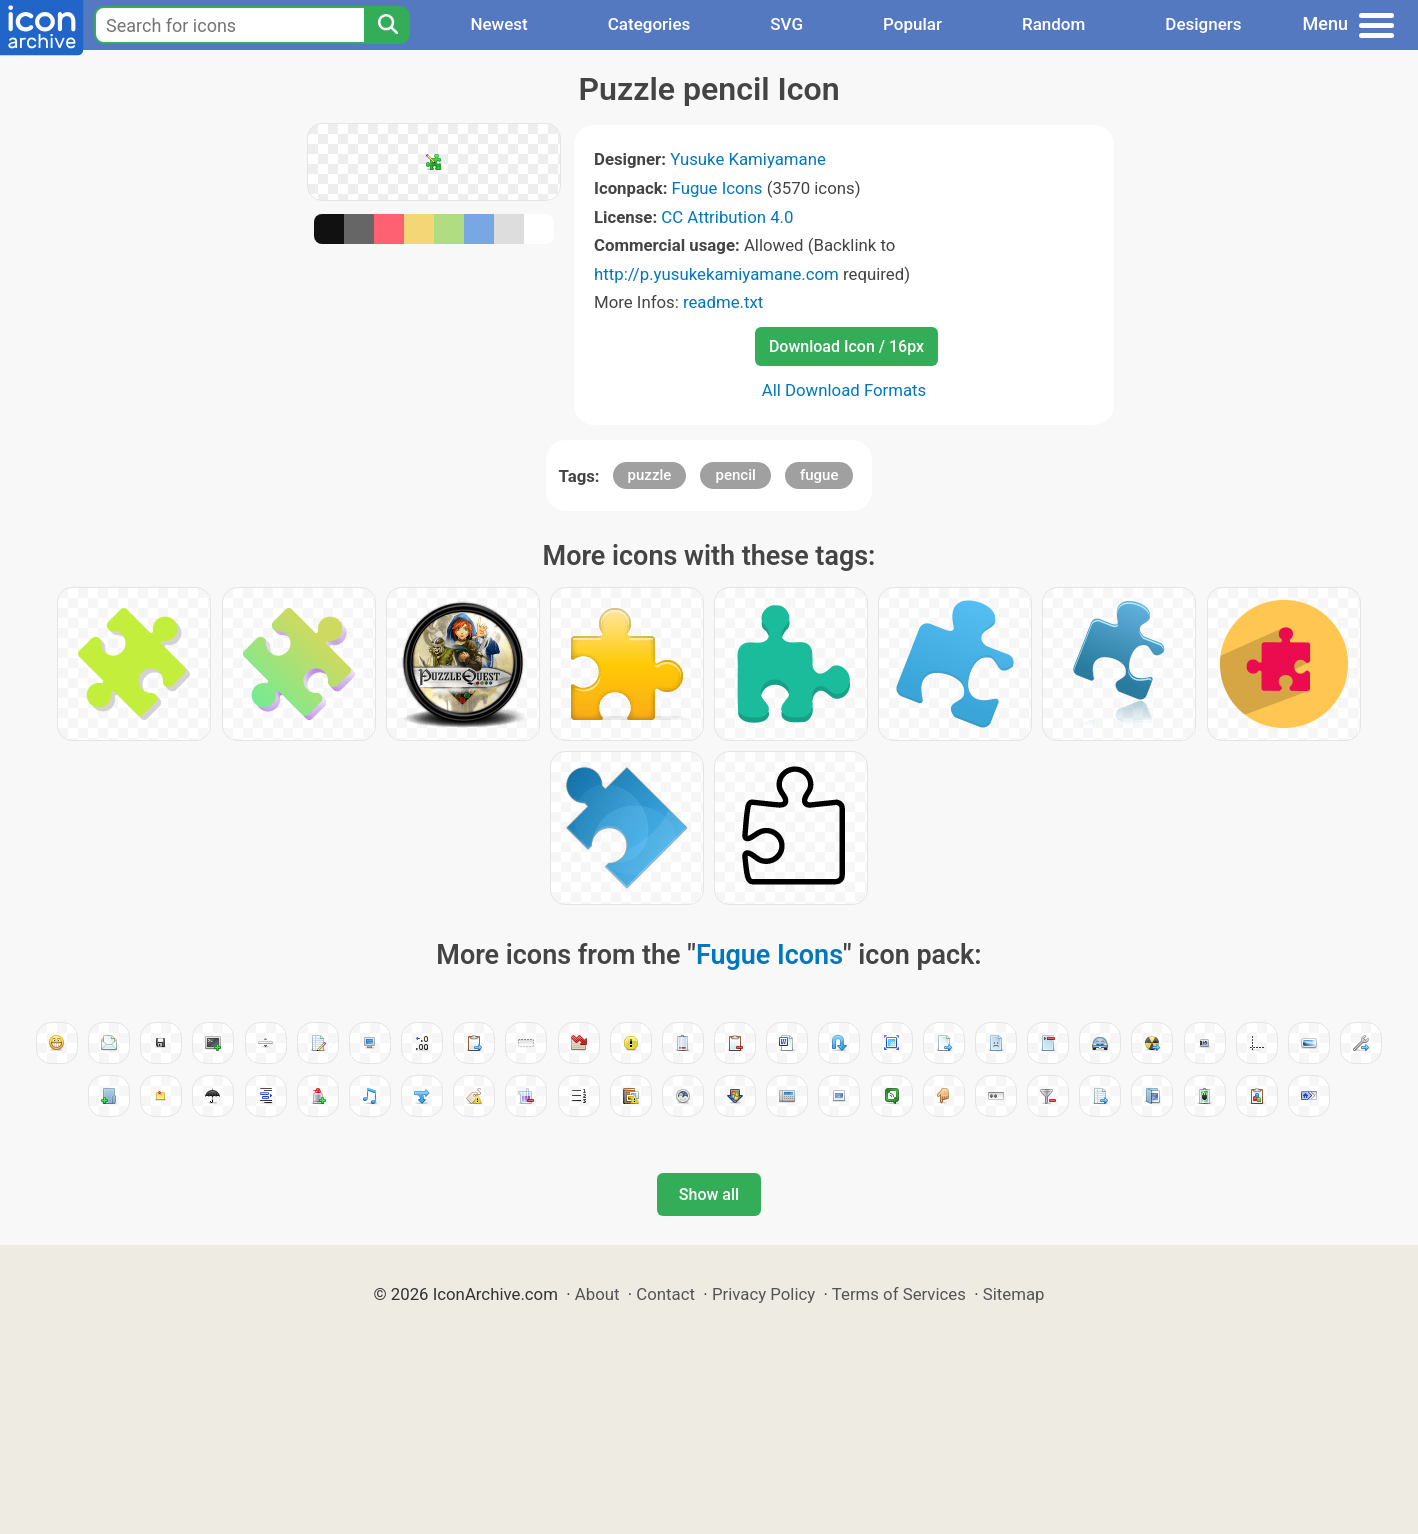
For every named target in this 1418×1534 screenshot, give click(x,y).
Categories (649, 24)
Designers (1203, 24)
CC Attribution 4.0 (727, 217)
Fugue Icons (717, 188)
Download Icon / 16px (846, 346)
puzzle (650, 475)
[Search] (387, 25)
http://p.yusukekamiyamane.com (716, 274)
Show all (709, 1194)
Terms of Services (899, 1294)
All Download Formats (844, 390)
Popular (912, 24)
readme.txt (723, 302)
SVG (786, 24)
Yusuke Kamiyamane (748, 159)
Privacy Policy (763, 1294)
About (597, 1294)
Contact (665, 1294)
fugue (819, 475)
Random (1053, 24)
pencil (735, 475)
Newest (498, 24)
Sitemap (1014, 1294)
